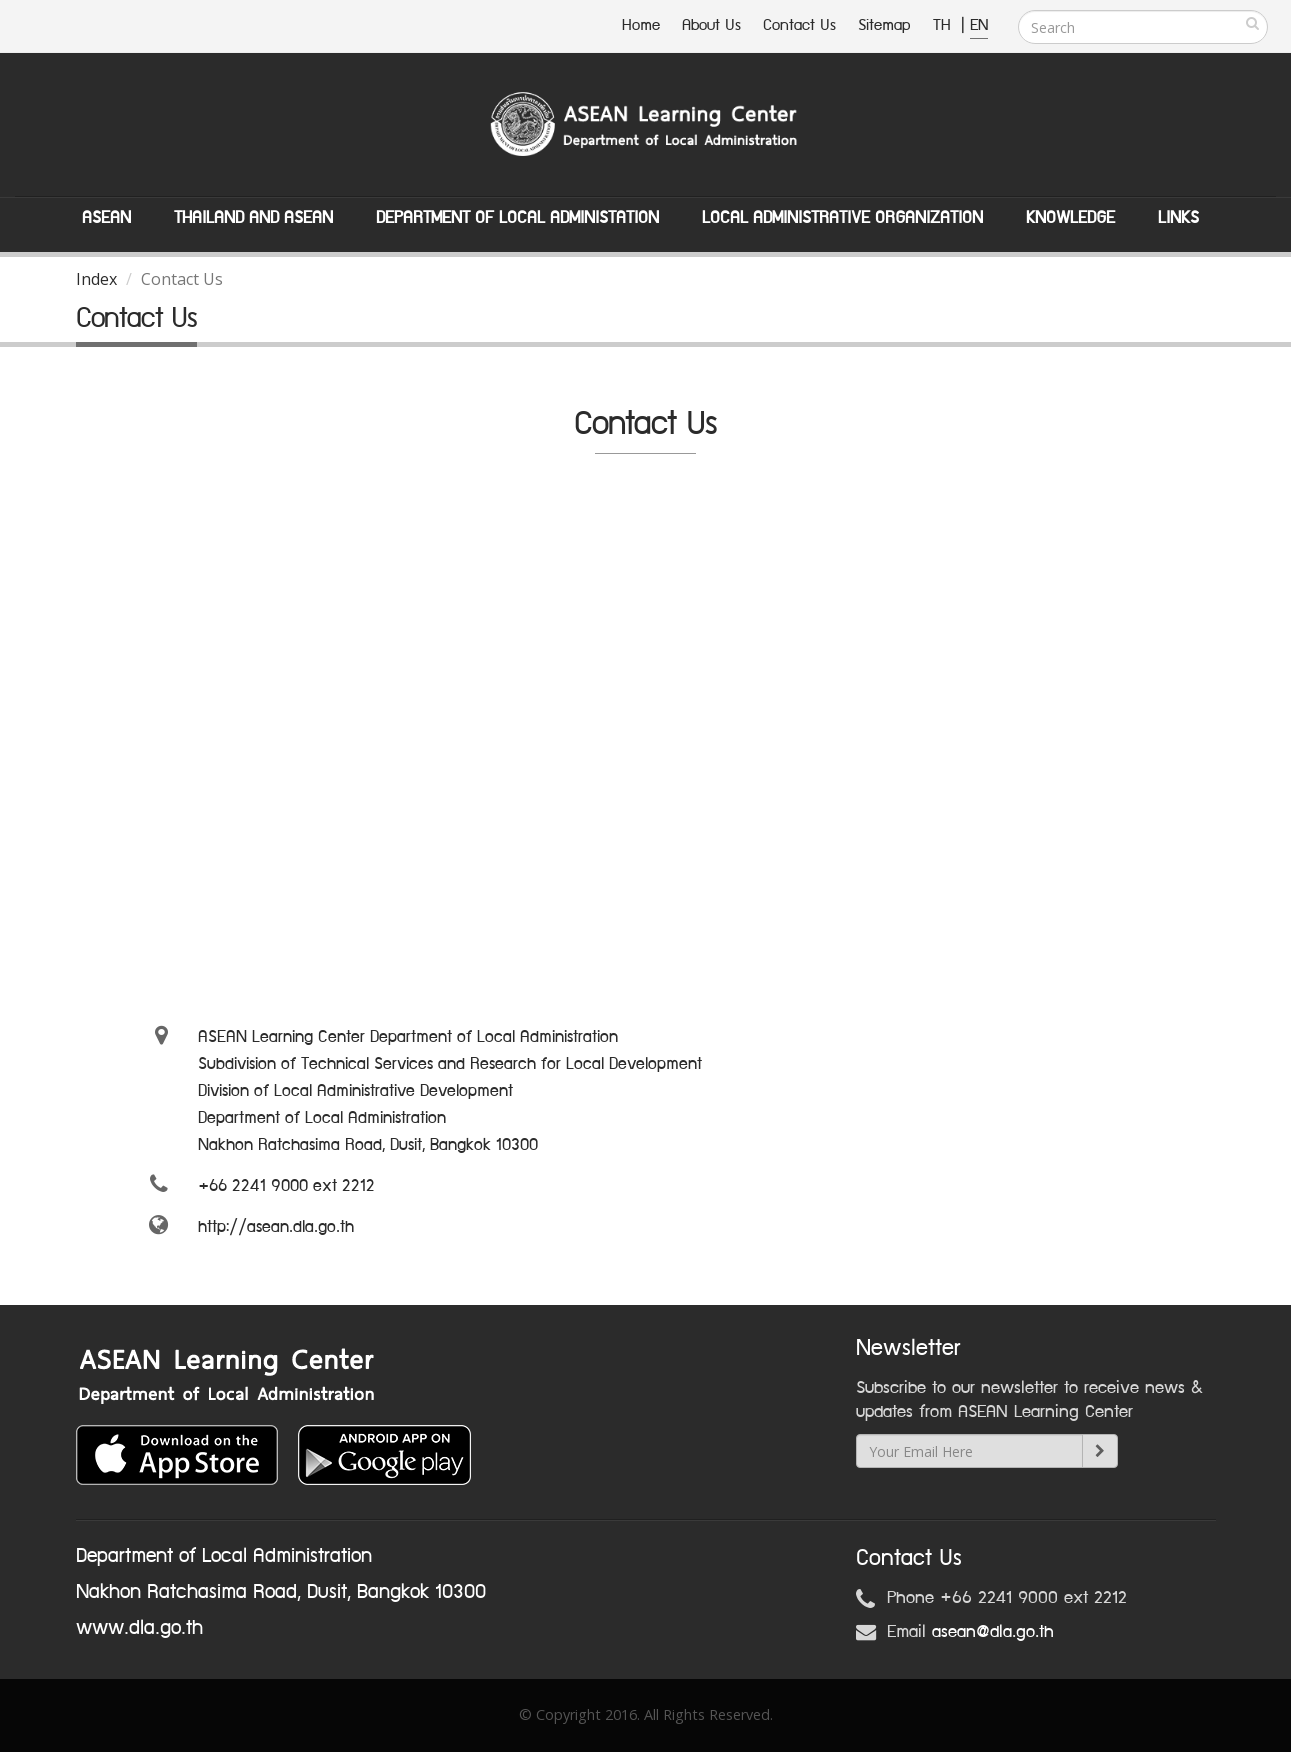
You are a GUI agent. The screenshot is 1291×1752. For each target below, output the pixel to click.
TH (944, 25)
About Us (711, 25)
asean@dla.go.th (993, 1632)
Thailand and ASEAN (253, 218)
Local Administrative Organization (842, 218)
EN (979, 25)
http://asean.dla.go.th (276, 1227)
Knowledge (1070, 218)
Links (1178, 218)
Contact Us (799, 25)
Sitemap (884, 25)
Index (96, 279)
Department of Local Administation (517, 218)
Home (641, 25)
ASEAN (106, 218)
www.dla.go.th (139, 1628)
